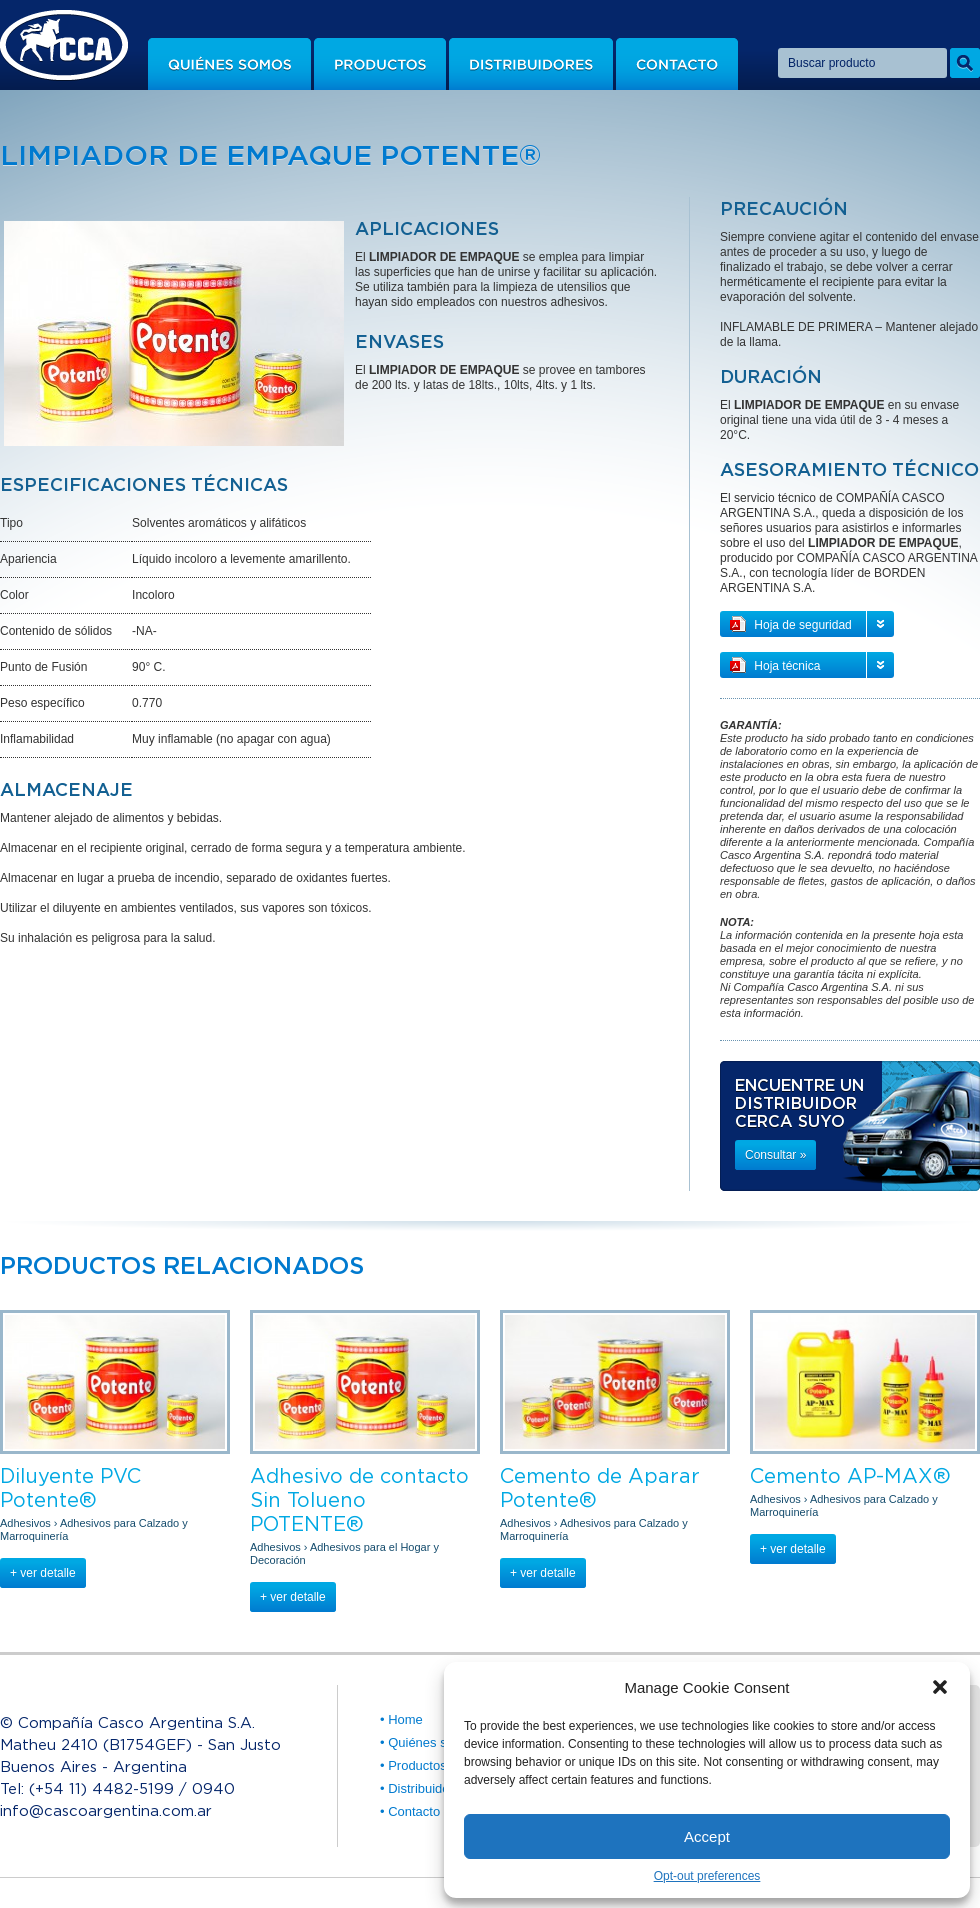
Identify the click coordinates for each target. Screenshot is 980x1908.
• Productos (413, 1765)
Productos (380, 64)
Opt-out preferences (707, 1876)
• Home (401, 1719)
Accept (707, 1836)
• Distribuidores (424, 1788)
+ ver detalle (43, 1573)
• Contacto (410, 1811)
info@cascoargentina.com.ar (106, 1810)
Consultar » (775, 1155)
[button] (940, 1687)
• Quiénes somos (429, 1742)
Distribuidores (531, 64)
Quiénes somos (229, 64)
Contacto (677, 64)
